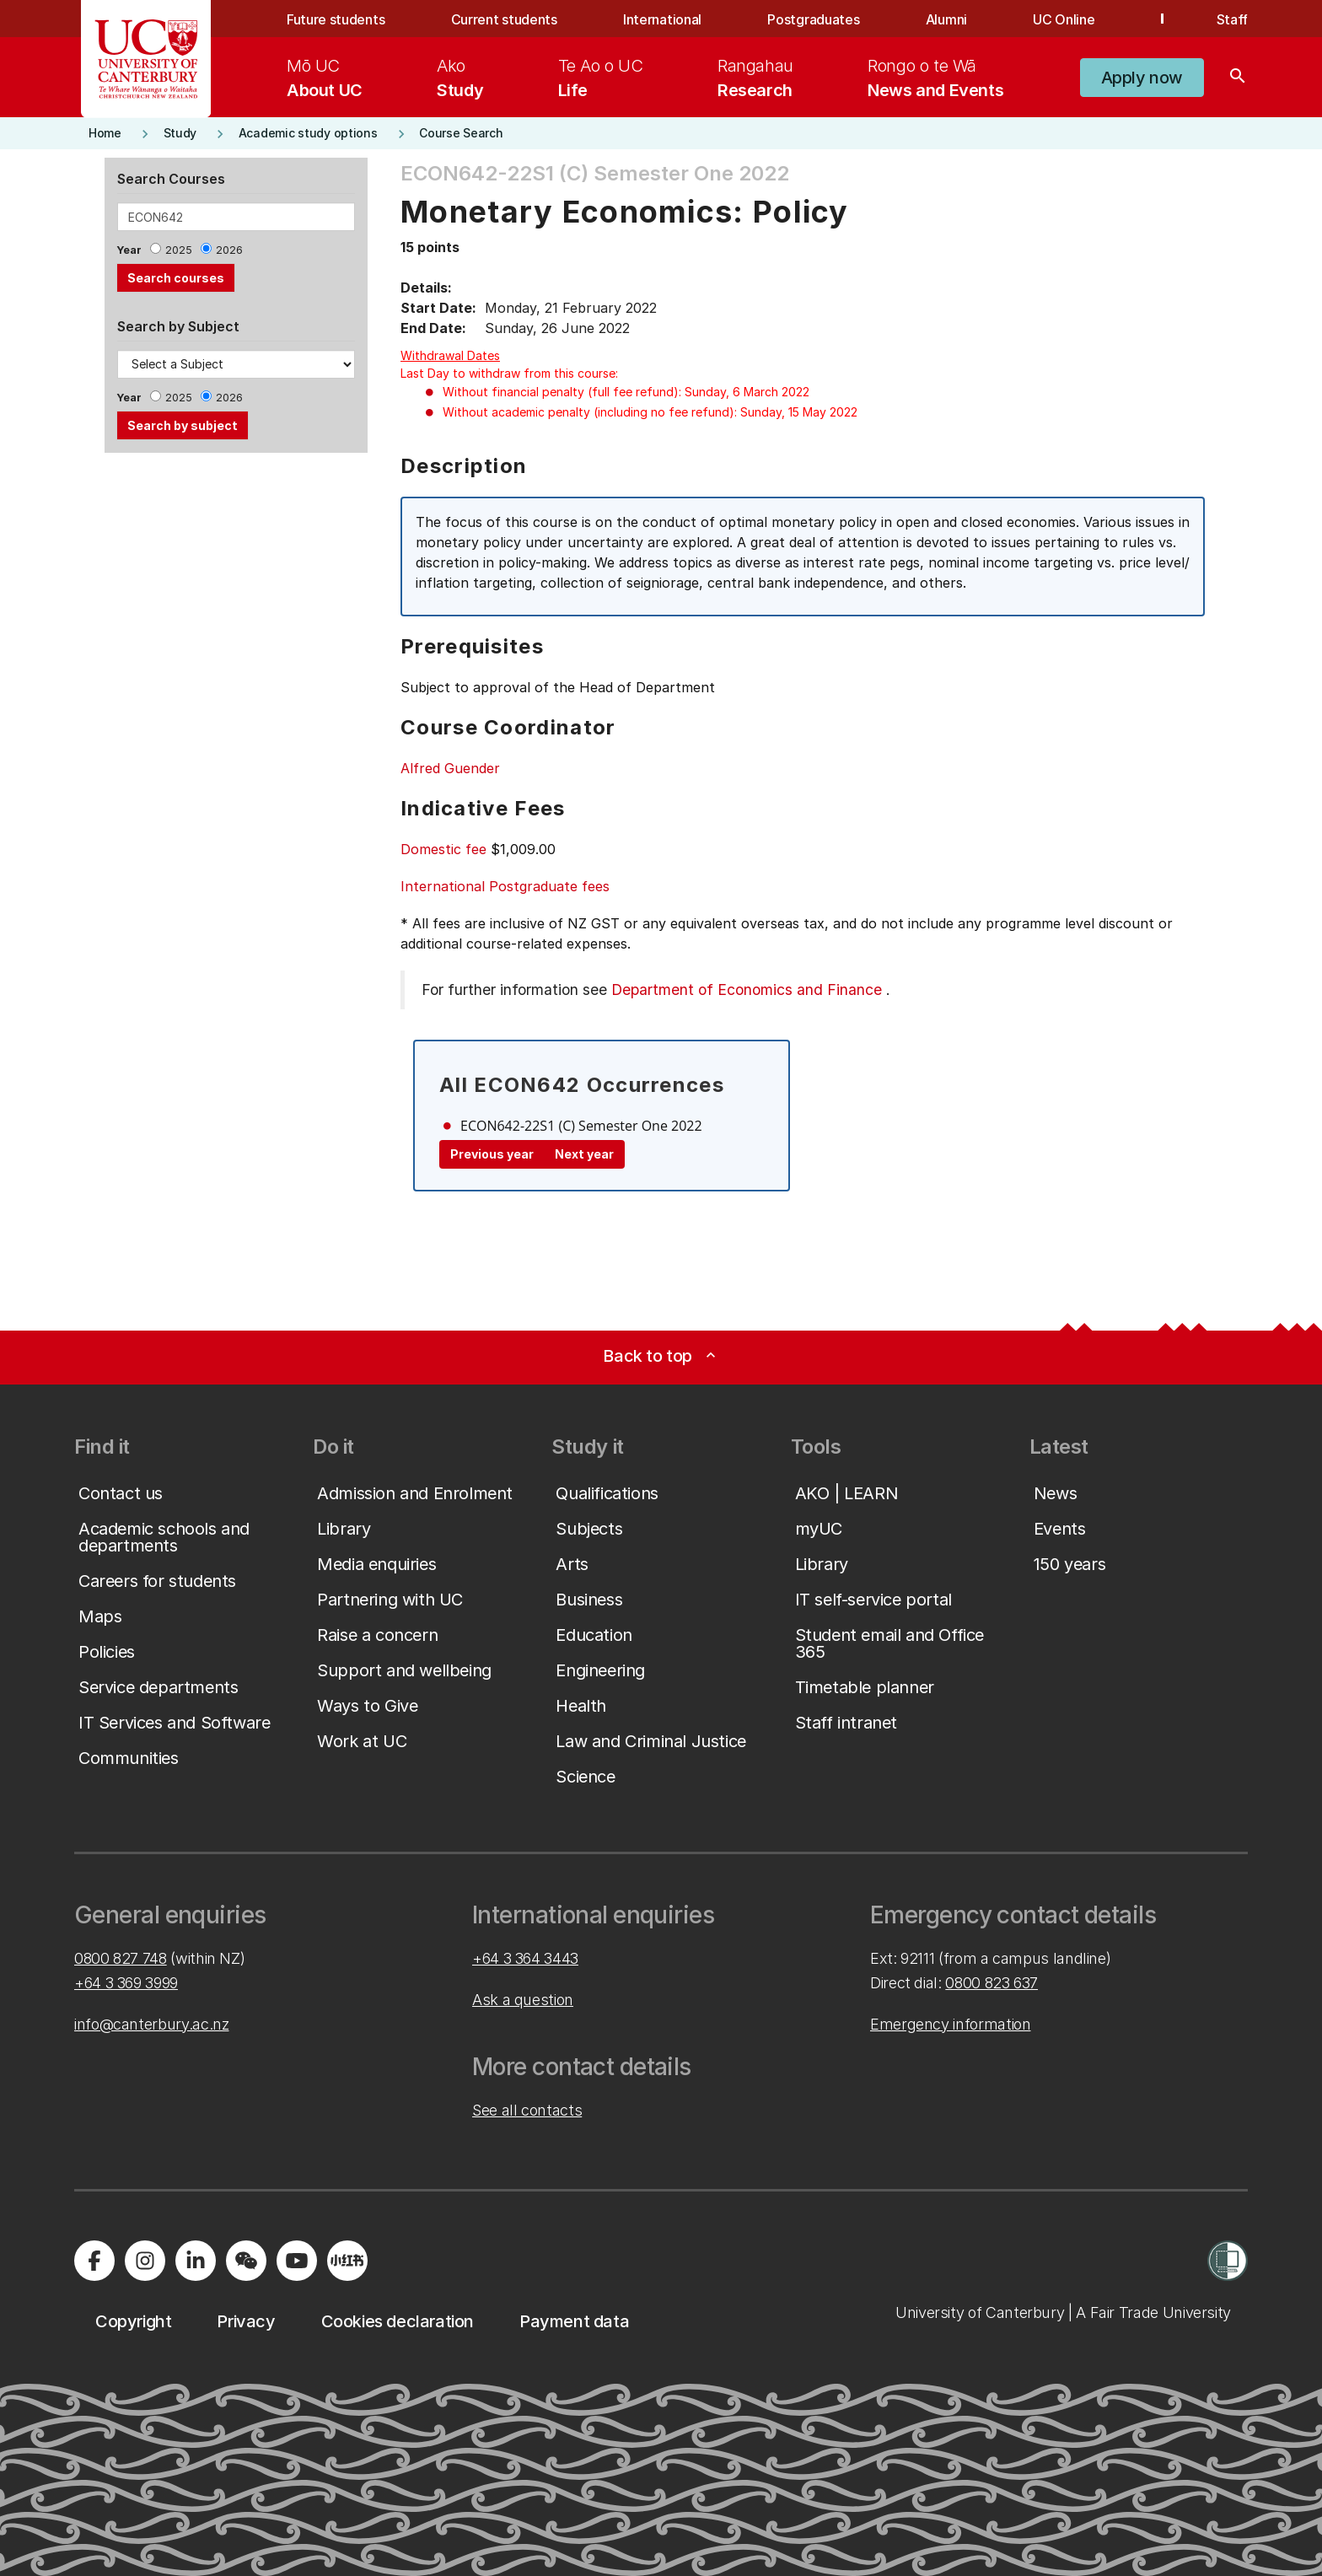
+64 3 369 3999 (126, 1983)
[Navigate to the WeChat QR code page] (246, 2260)
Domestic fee (443, 849)
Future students (335, 19)
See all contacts (527, 2110)
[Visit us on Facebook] (94, 2260)
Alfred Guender (450, 768)
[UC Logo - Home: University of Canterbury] (146, 59)
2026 (229, 250)
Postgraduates (813, 19)
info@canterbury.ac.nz (151, 2024)
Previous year (492, 1154)
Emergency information (950, 2024)
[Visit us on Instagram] (145, 2260)
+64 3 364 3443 (525, 1958)
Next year (584, 1154)
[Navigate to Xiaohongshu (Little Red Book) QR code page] (347, 2260)
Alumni (946, 19)
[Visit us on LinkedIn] (195, 2260)
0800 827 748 (120, 1958)
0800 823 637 (991, 1983)
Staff (1232, 19)
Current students (504, 19)
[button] (1142, 77)
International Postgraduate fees (505, 886)
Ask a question (522, 2000)
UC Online (1063, 19)
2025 (178, 250)
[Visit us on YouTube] (297, 2260)
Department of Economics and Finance (746, 989)
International (662, 19)
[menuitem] (325, 77)
